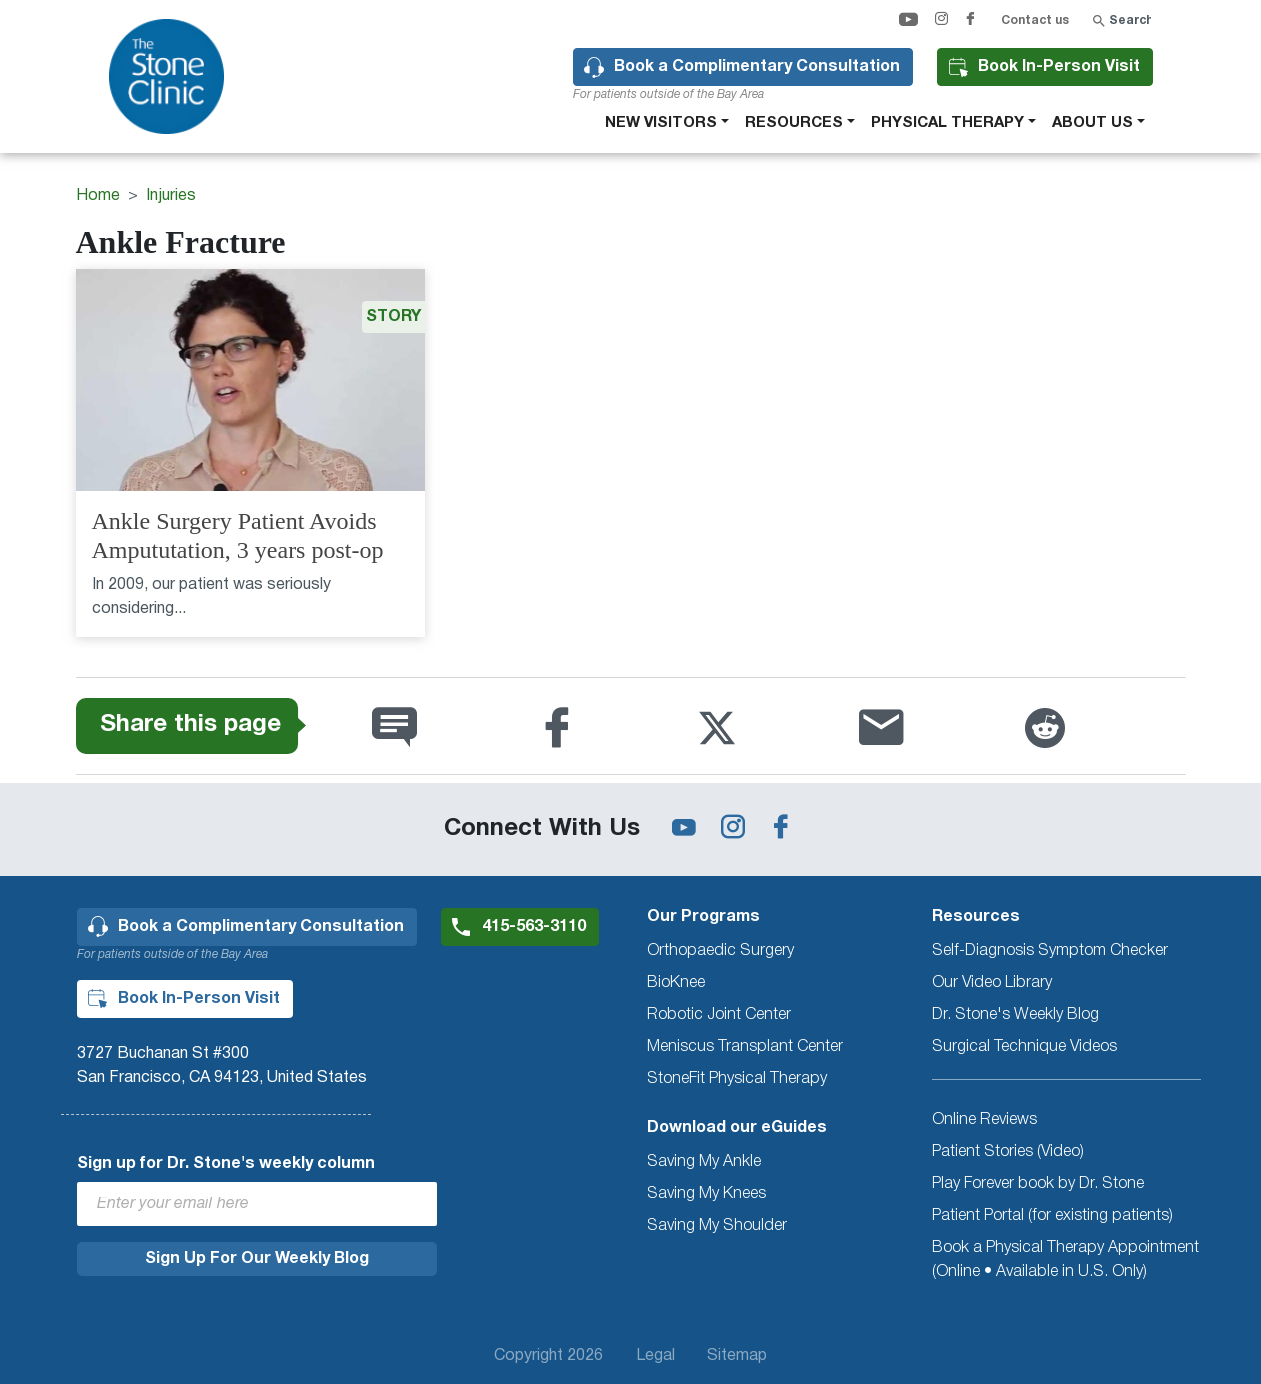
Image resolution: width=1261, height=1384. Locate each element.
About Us (1092, 123)
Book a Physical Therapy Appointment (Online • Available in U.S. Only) (1065, 1260)
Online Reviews (984, 1120)
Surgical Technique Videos (1024, 1047)
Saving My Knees (706, 1194)
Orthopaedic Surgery (720, 951)
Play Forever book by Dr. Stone (1038, 1184)
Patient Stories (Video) (1008, 1152)
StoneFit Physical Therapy (737, 1079)
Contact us (1035, 20)
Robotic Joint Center (719, 1015)
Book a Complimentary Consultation (757, 67)
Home (98, 196)
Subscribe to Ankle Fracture (84, 669)
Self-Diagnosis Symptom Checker (1050, 951)
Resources (794, 123)
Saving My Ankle (704, 1162)
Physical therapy (947, 123)
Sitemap (737, 1356)
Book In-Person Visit (1059, 67)
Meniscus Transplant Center (745, 1047)
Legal (655, 1356)
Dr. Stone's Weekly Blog (1015, 1015)
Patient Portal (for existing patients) (1052, 1216)
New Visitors (661, 123)
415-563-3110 (534, 927)
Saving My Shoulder (717, 1226)
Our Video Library (992, 983)
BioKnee (676, 983)
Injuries (171, 196)
